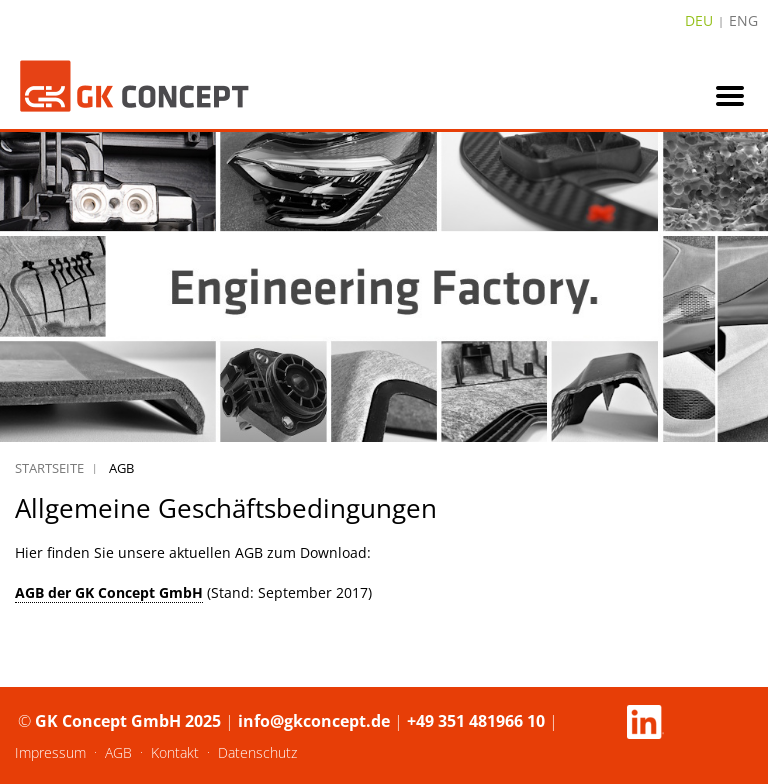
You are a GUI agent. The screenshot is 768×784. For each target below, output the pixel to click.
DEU (699, 20)
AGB (118, 752)
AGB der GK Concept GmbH (109, 592)
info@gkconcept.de (314, 721)
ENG (743, 20)
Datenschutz (257, 752)
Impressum (50, 752)
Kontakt (175, 752)
